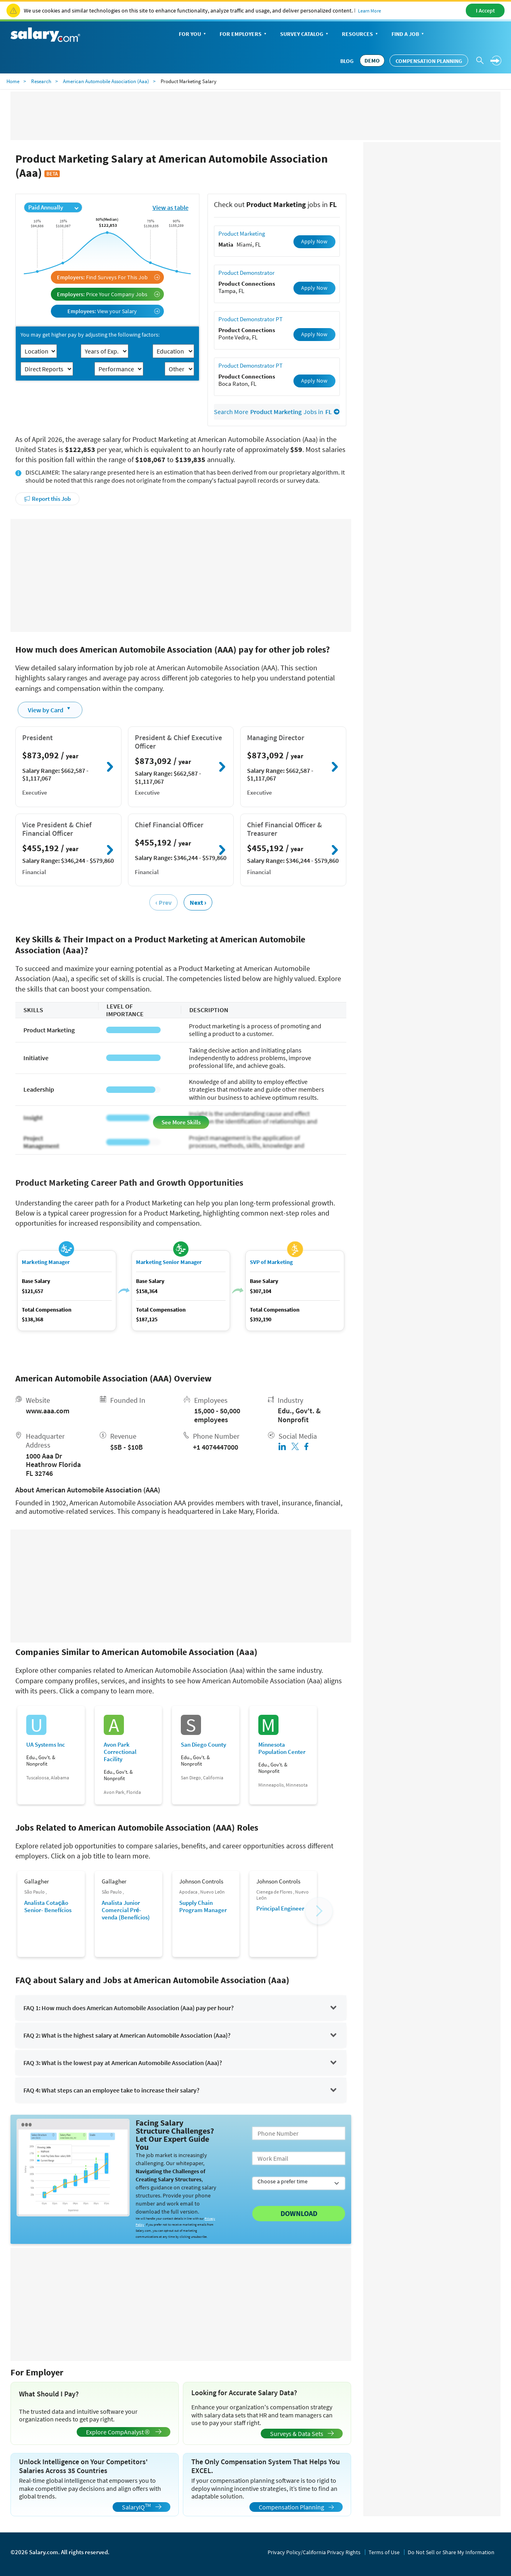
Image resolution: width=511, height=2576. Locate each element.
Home (12, 81)
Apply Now (314, 241)
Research (41, 81)
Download (299, 2213)
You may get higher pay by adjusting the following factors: (90, 334)
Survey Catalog (305, 34)
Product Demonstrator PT (250, 319)
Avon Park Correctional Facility (120, 1752)
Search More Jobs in (276, 412)
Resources (360, 34)
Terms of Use (384, 2552)
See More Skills (181, 1122)
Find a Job (408, 34)
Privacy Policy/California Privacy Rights (314, 2552)
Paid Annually (53, 207)
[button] (319, 1911)
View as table (170, 207)
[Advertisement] (180, 575)
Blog (347, 61)
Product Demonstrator (246, 272)
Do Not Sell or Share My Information (451, 2552)
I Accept (485, 10)
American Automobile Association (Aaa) (106, 81)
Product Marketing (241, 233)
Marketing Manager (46, 1262)
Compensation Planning (429, 61)
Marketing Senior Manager (169, 1262)
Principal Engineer (280, 1908)
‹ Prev (163, 902)
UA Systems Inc (45, 1744)
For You (193, 34)
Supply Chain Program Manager (203, 1906)
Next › (198, 902)
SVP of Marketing (271, 1262)
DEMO (372, 60)
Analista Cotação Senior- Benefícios (47, 1906)
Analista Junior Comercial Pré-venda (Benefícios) (126, 1910)
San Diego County (203, 1744)
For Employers (244, 34)
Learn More (369, 11)
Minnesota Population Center (282, 1748)
